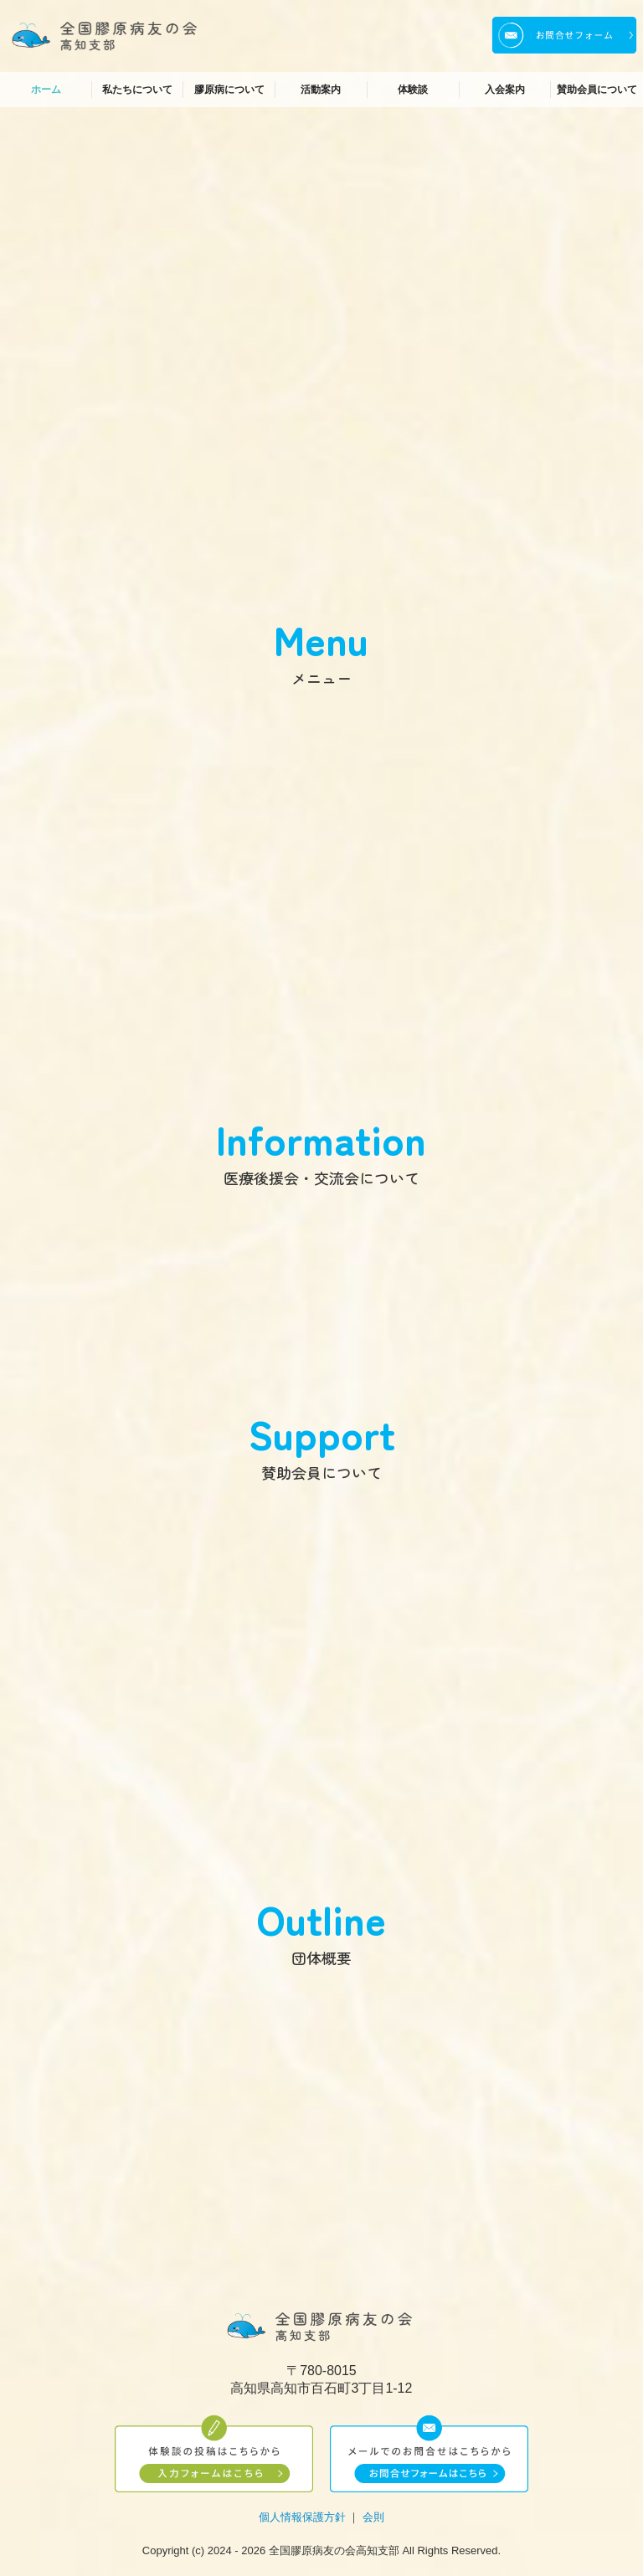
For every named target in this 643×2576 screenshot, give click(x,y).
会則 (373, 2517)
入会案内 (505, 89)
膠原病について (229, 89)
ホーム (46, 89)
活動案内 (321, 89)
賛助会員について (597, 89)
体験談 (413, 89)
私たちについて (137, 89)
